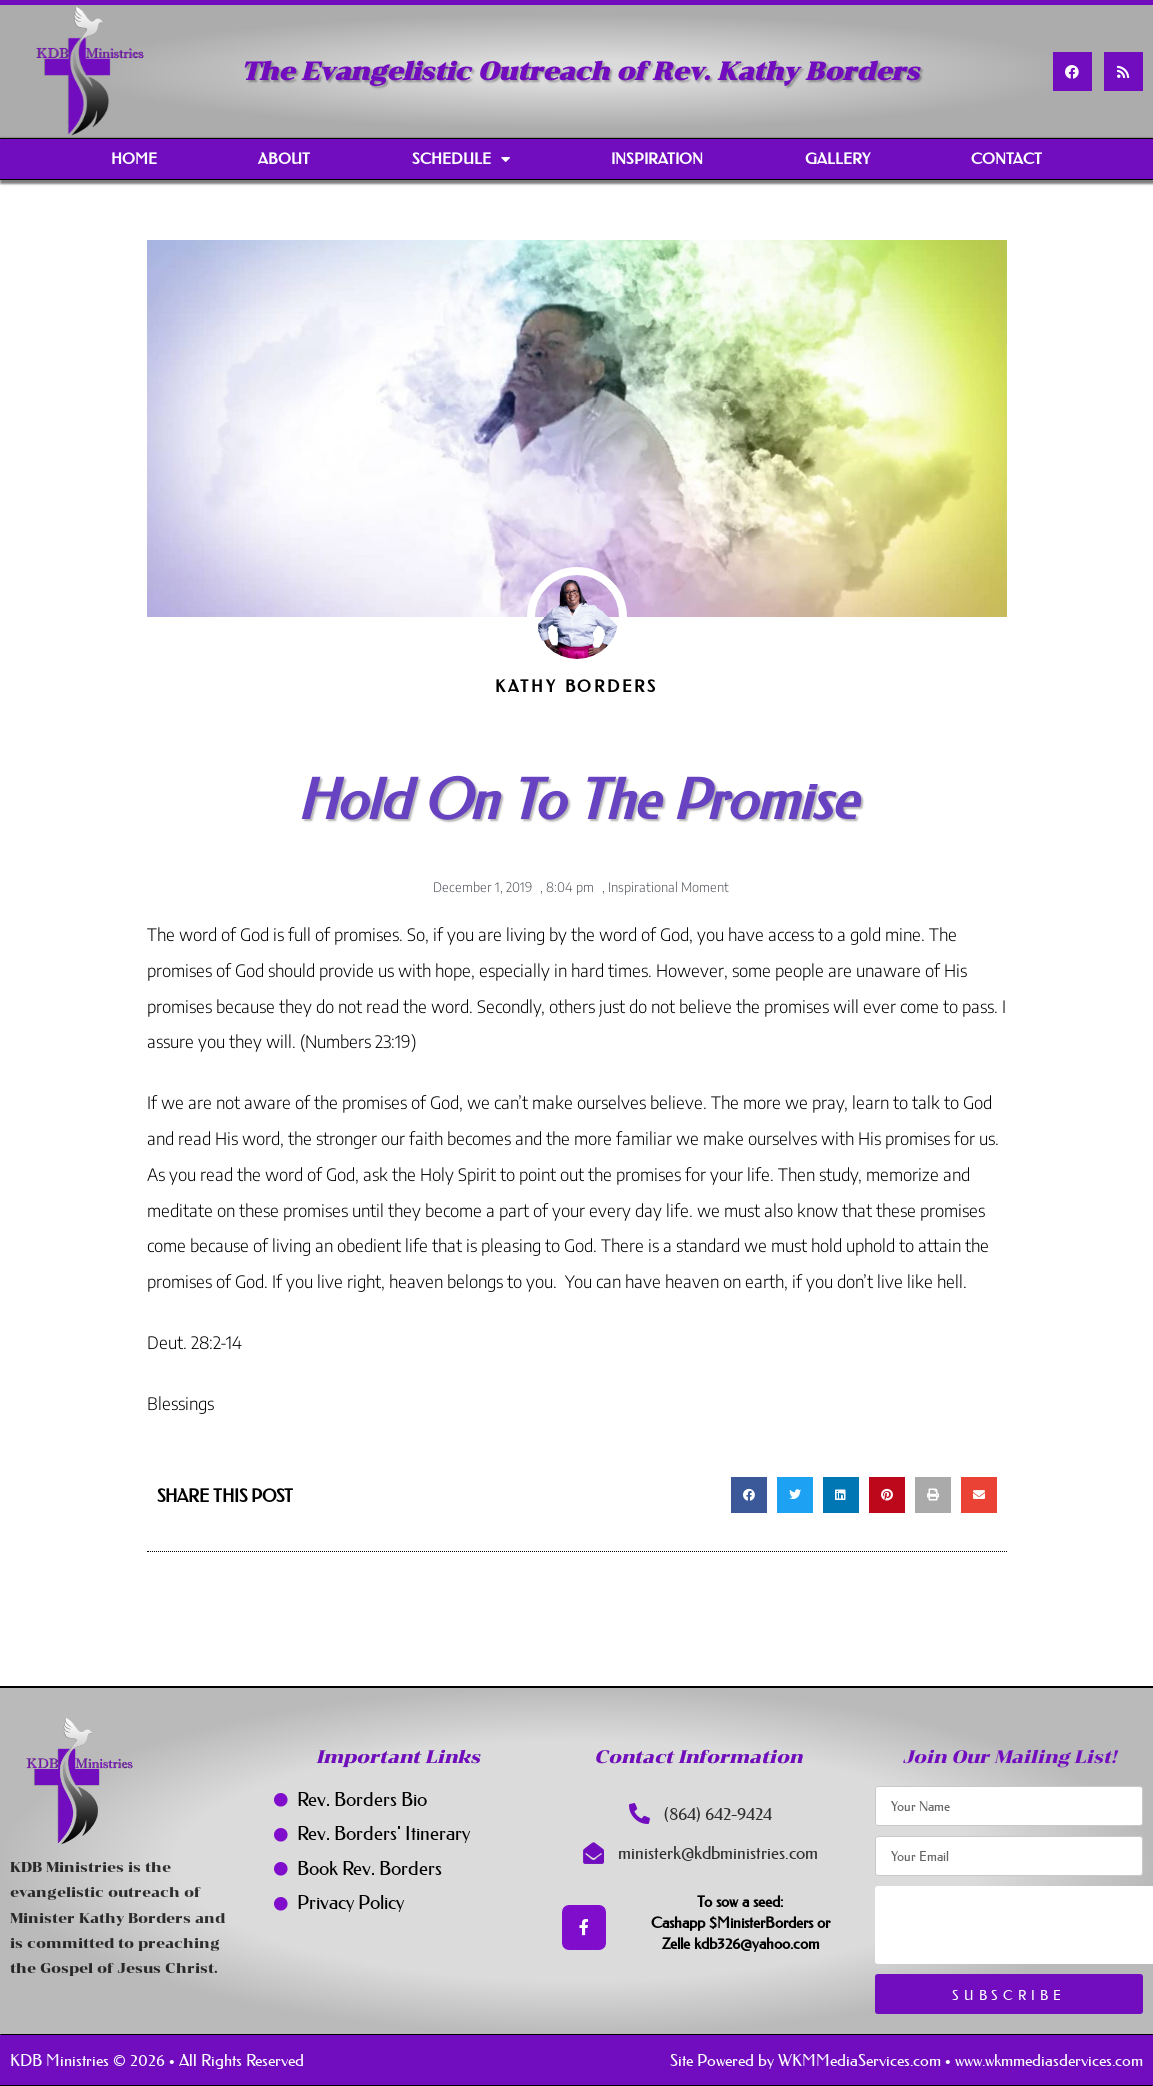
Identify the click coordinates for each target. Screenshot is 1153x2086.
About (284, 158)
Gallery (837, 158)
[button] (749, 1495)
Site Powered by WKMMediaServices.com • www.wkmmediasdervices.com (906, 2060)
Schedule (461, 159)
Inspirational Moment (668, 887)
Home (134, 158)
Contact (1006, 158)
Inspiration (657, 158)
